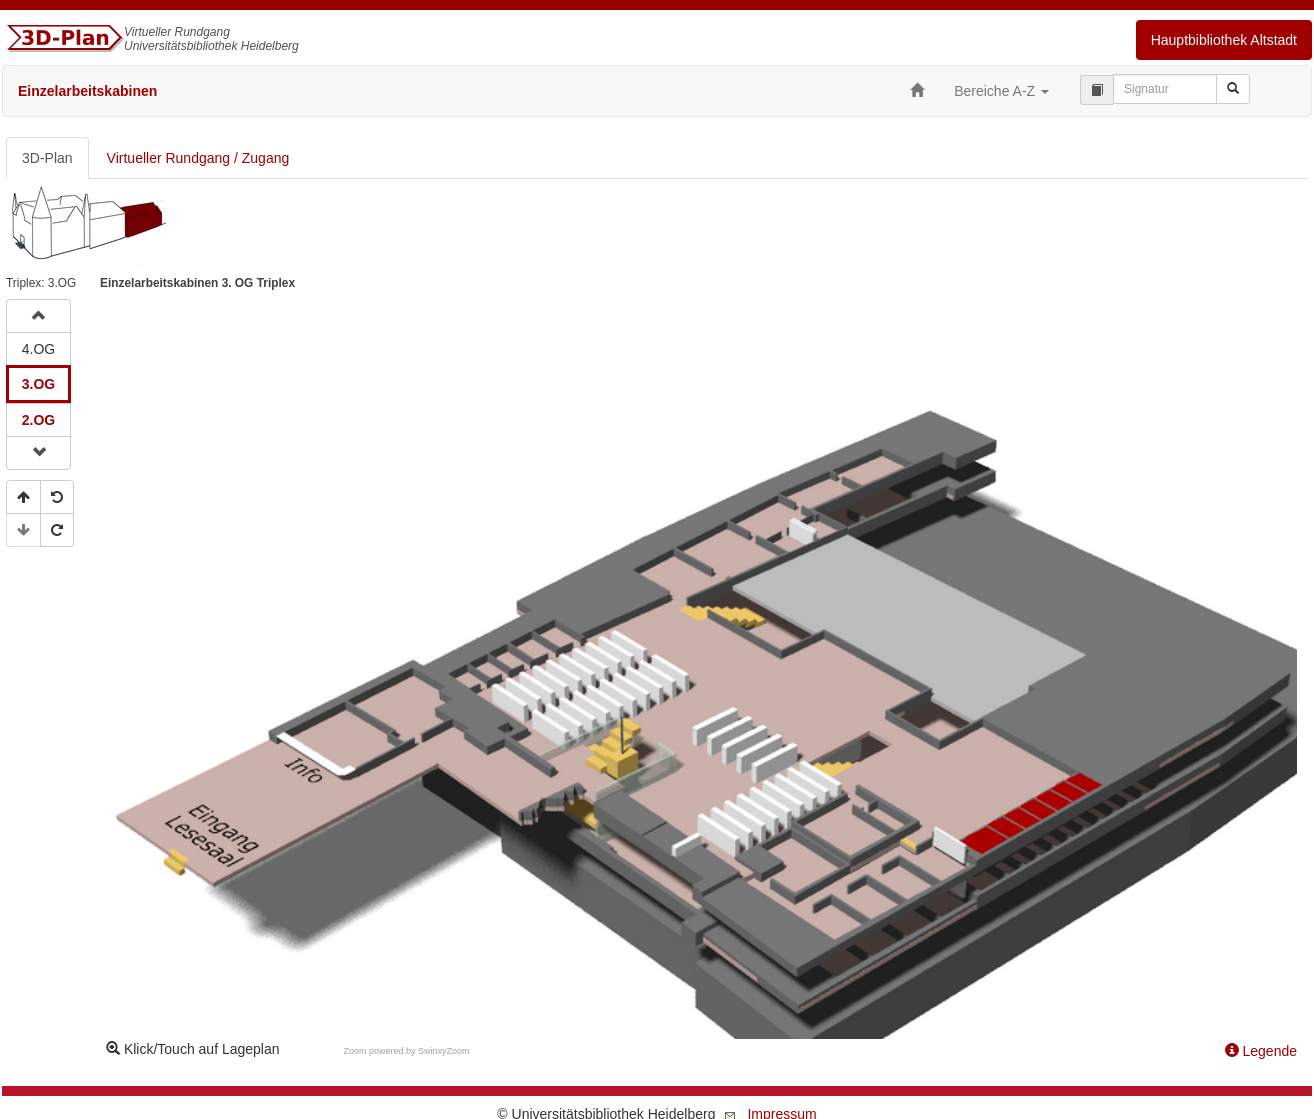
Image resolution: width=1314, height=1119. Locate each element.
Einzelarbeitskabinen (87, 91)
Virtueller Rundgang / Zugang (198, 158)
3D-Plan (47, 158)
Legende (1261, 1051)
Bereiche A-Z (1001, 91)
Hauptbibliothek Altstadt (1224, 40)
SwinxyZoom (444, 1051)
